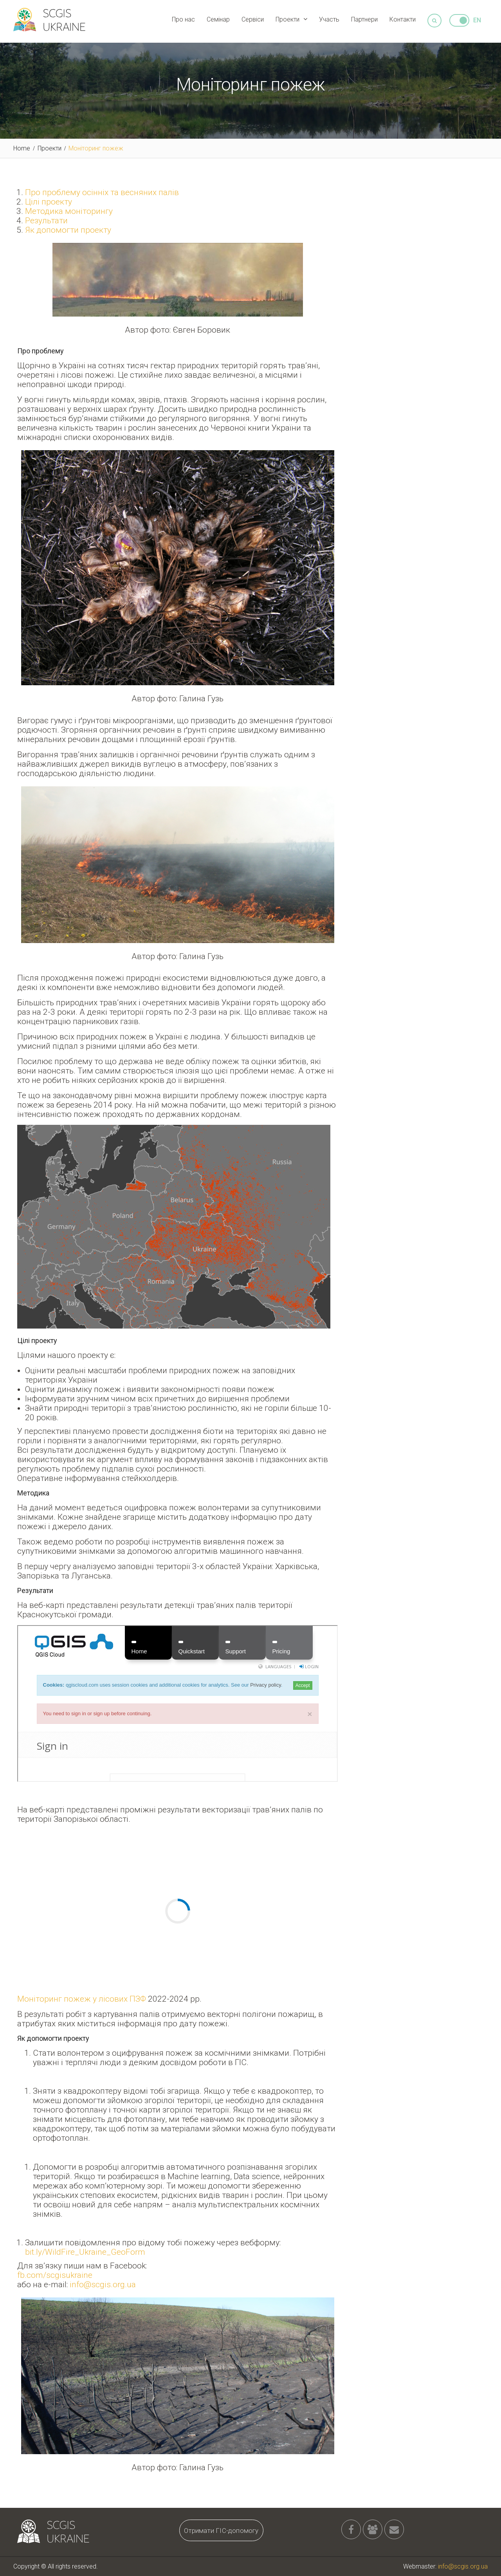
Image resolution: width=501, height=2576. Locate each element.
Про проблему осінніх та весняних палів (102, 192)
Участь (329, 19)
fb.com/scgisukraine (54, 2275)
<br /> (177, 1703)
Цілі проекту (48, 201)
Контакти (402, 19)
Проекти (287, 19)
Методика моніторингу (69, 211)
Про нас (183, 19)
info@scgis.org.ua (103, 2284)
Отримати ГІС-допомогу (221, 2530)
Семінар (218, 19)
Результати (46, 220)
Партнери (364, 19)
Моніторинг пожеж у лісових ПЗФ (81, 1999)
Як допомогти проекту (68, 230)
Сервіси (252, 19)
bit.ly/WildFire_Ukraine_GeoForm (85, 2252)
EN (477, 20)
